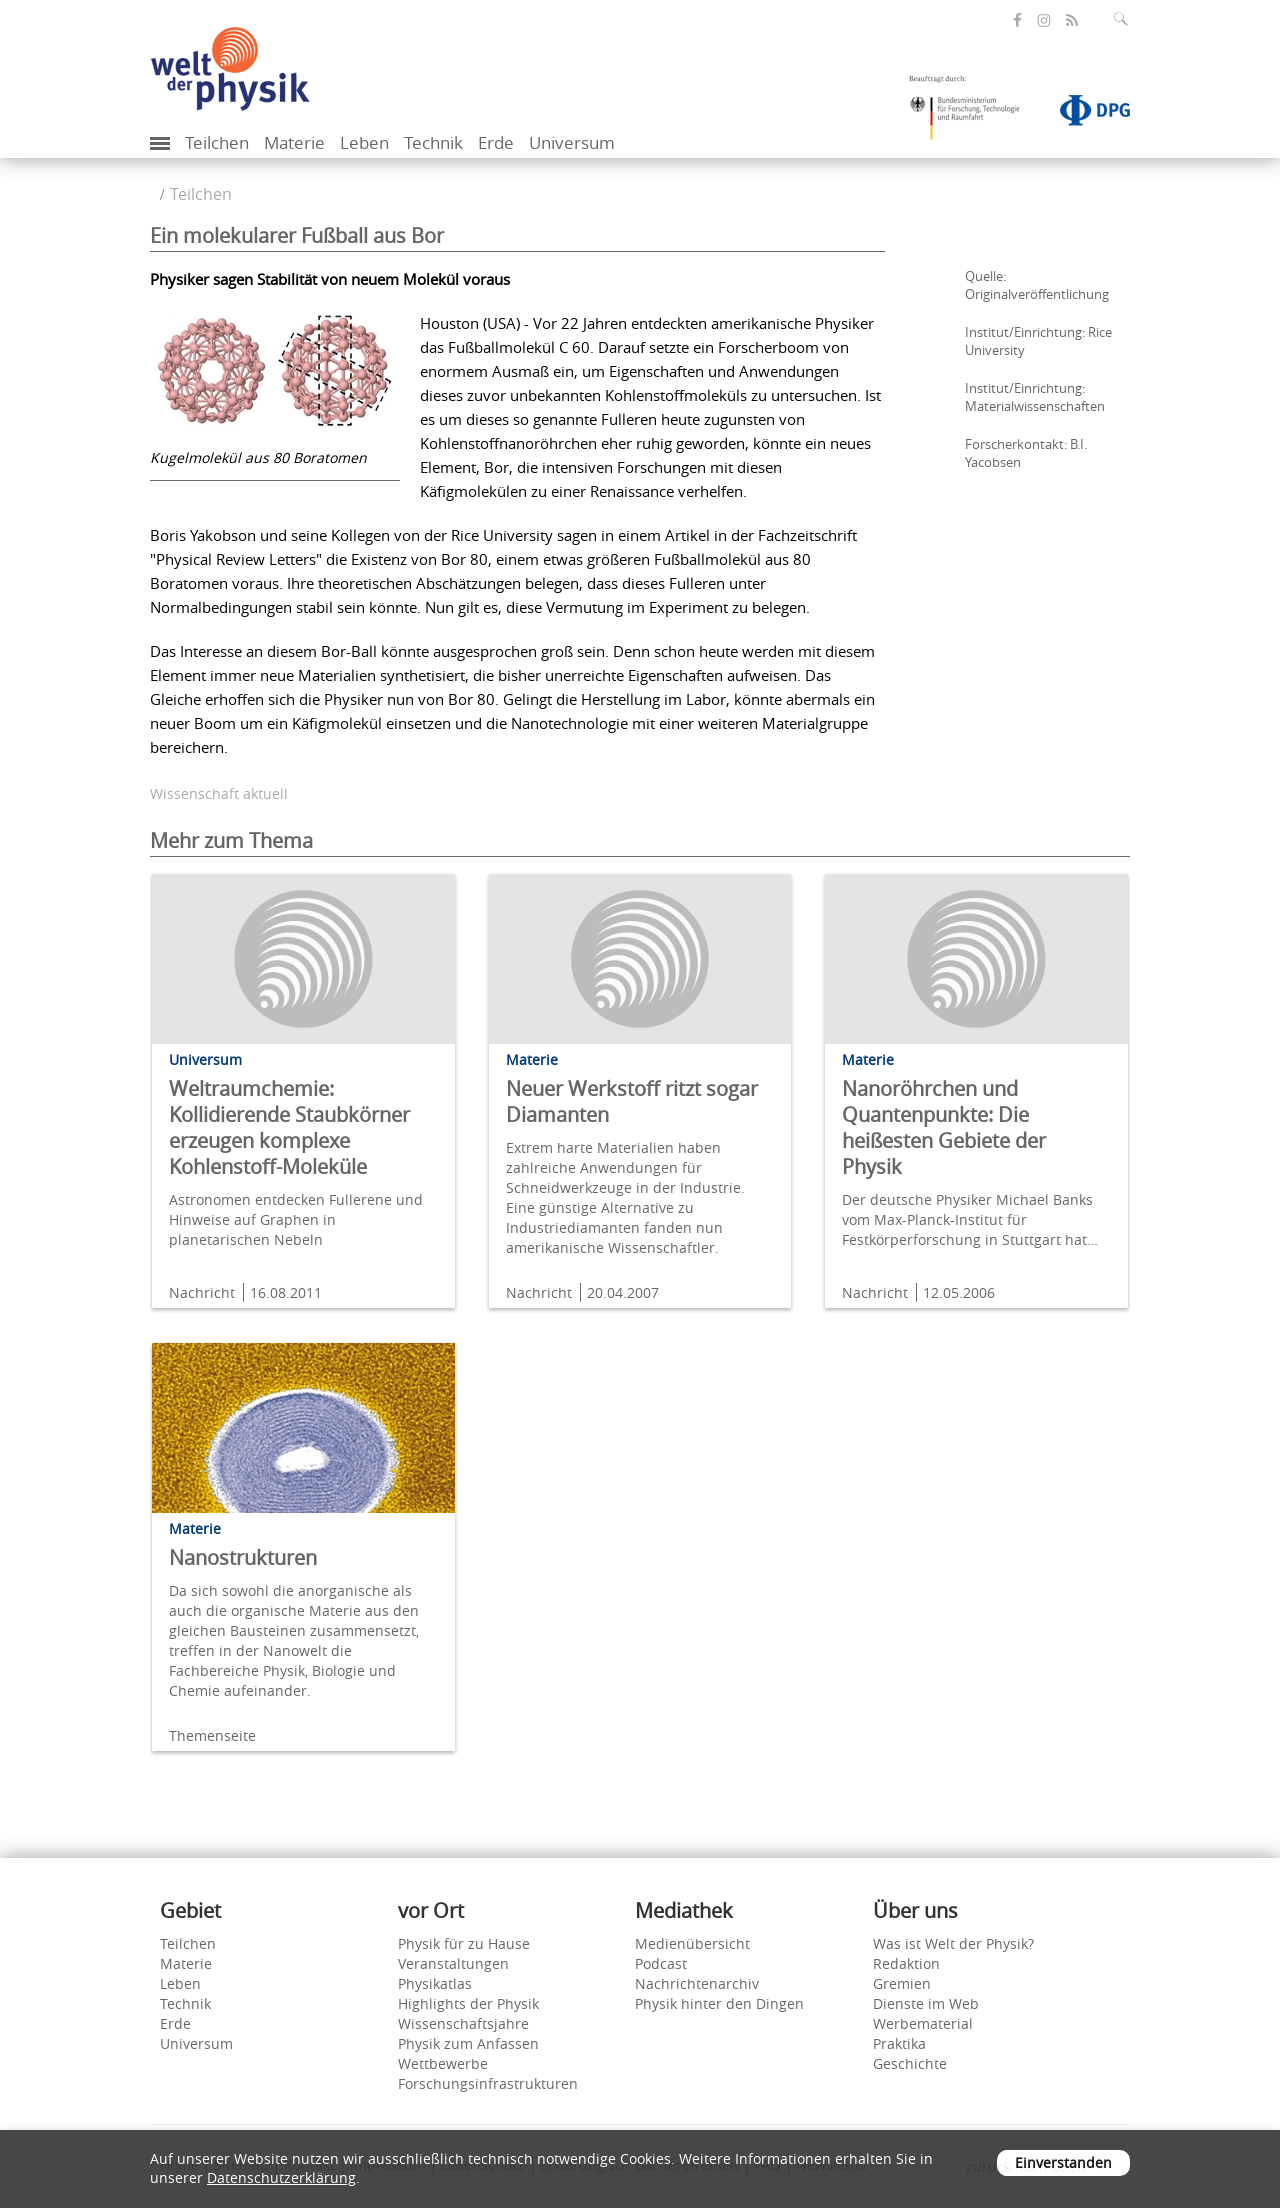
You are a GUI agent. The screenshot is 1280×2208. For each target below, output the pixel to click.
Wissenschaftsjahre (463, 2023)
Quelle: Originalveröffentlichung (1037, 285)
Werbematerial (923, 2023)
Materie (294, 142)
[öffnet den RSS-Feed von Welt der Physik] (1072, 20)
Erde (496, 142)
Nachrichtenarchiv (697, 1983)
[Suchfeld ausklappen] (1125, 19)
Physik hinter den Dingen (719, 2003)
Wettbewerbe (443, 2063)
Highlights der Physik (468, 2003)
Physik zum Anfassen (468, 2043)
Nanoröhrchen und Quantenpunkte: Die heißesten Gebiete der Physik (944, 1127)
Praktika (899, 2043)
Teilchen (217, 142)
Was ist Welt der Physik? (953, 1943)
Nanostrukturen (243, 1557)
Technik (433, 142)
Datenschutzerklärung (281, 2177)
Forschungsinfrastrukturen (488, 2083)
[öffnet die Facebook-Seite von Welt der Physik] (1017, 20)
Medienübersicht (692, 1943)
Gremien (902, 1983)
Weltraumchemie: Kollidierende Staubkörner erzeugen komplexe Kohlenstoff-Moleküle (289, 1127)
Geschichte (910, 2063)
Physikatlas (435, 1983)
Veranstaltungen (453, 1963)
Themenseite (212, 1735)
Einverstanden (1063, 2162)
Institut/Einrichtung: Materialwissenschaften (1035, 397)
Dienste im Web (926, 2003)
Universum (572, 142)
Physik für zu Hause (464, 1943)
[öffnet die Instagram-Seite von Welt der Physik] (1044, 21)
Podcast (661, 1963)
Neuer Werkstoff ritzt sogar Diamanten (632, 1101)
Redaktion (906, 1963)
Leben (364, 142)
